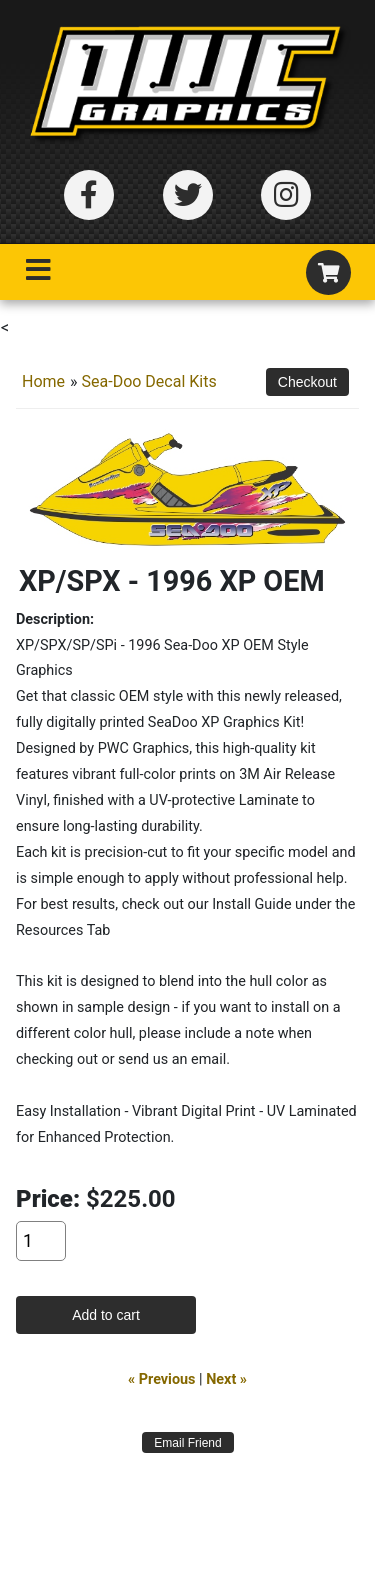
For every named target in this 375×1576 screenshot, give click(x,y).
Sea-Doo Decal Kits (149, 381)
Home (43, 381)
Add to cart (106, 1315)
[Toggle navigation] (38, 274)
